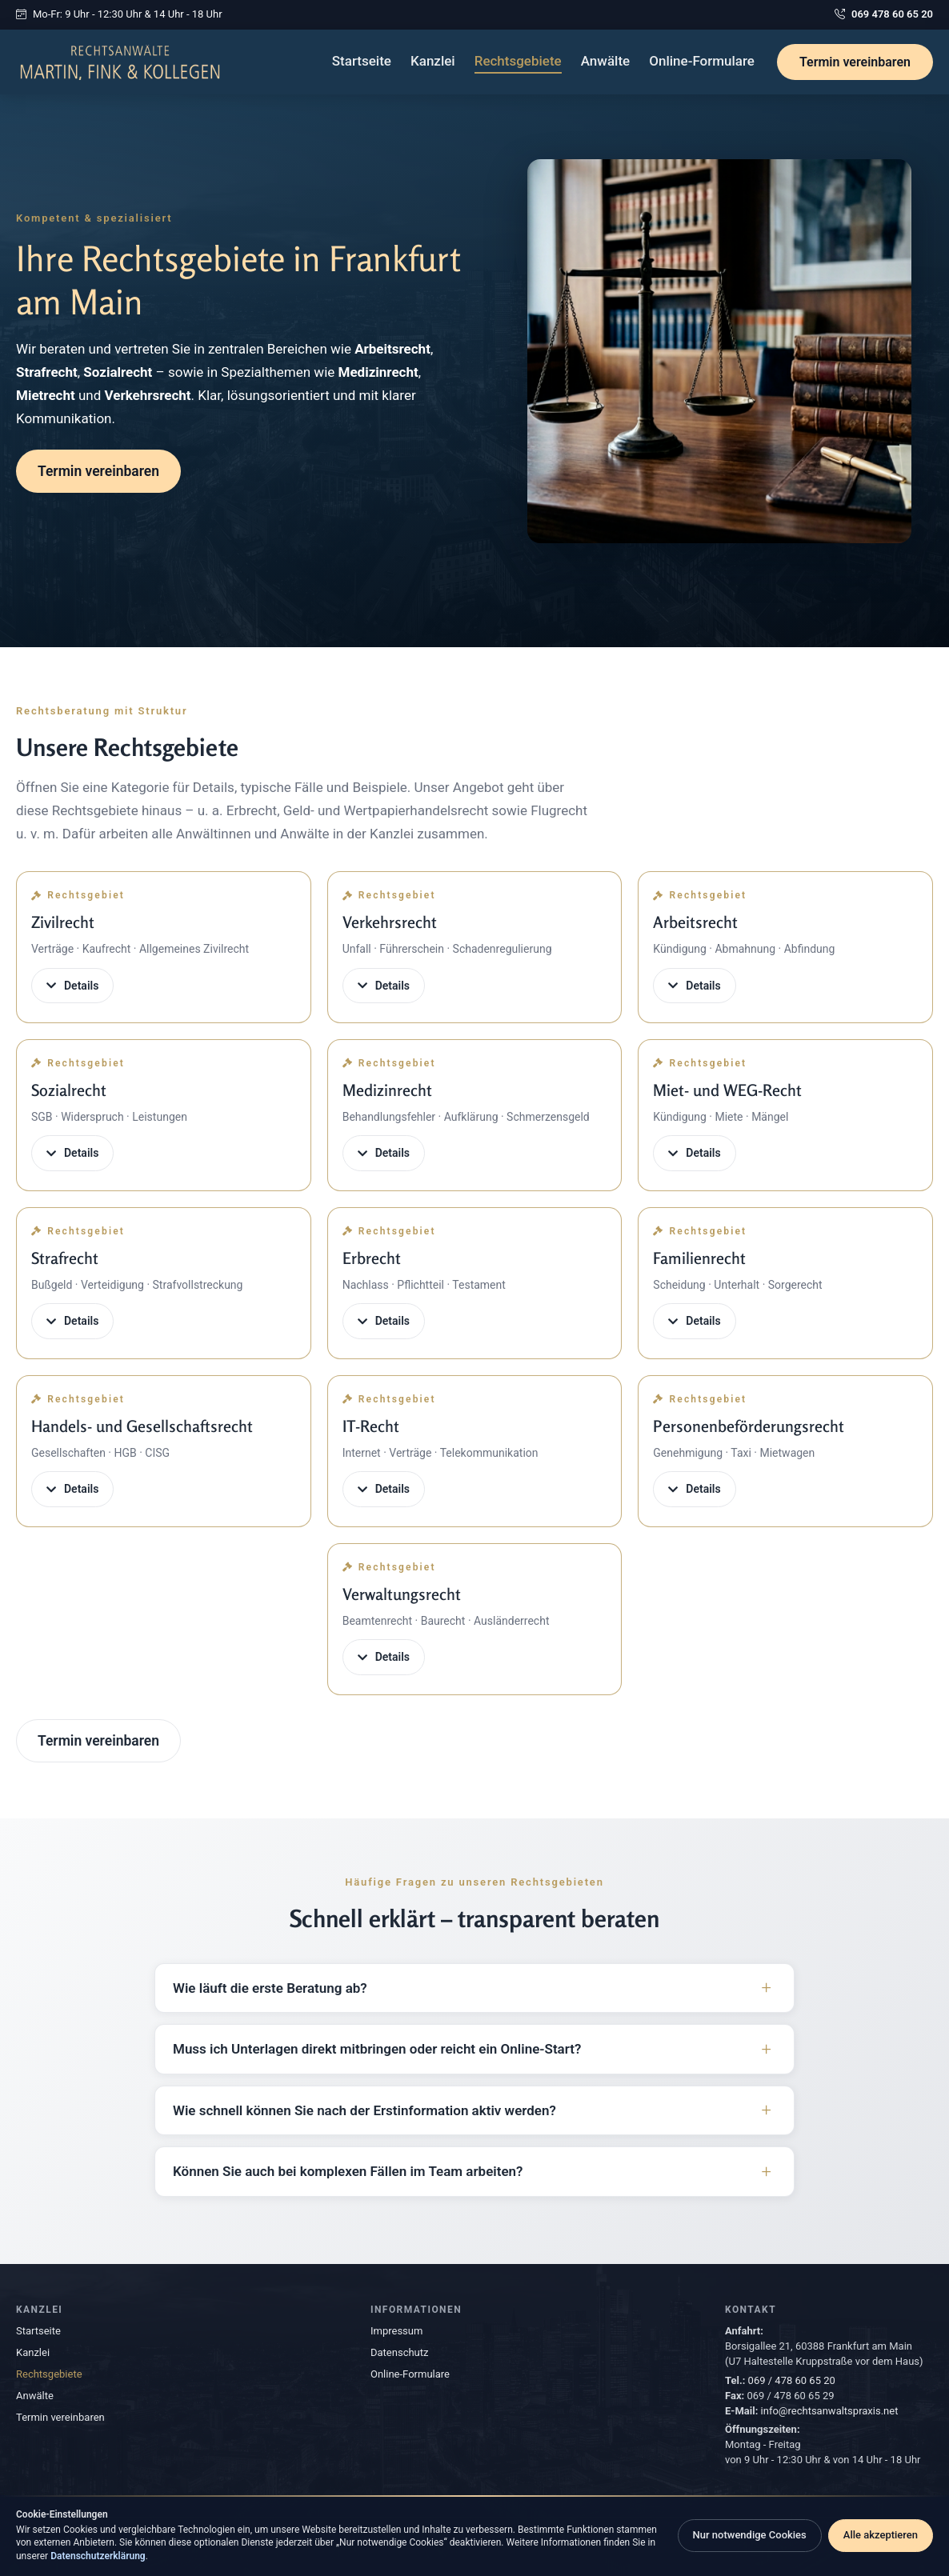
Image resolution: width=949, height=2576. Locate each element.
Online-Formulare (702, 61)
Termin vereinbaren (855, 62)
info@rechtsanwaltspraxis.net (830, 2411)
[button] (163, 947)
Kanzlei (432, 61)
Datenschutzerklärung (98, 2556)
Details (72, 985)
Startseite (361, 61)
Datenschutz (399, 2352)
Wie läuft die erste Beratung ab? (270, 1988)
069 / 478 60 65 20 (791, 2380)
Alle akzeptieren (880, 2535)
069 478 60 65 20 (884, 14)
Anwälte (605, 61)
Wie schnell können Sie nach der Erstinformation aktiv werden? (364, 2110)
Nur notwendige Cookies (750, 2535)
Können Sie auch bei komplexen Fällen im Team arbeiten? (348, 2171)
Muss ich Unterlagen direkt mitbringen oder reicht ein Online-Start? (377, 2049)
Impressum (396, 2331)
